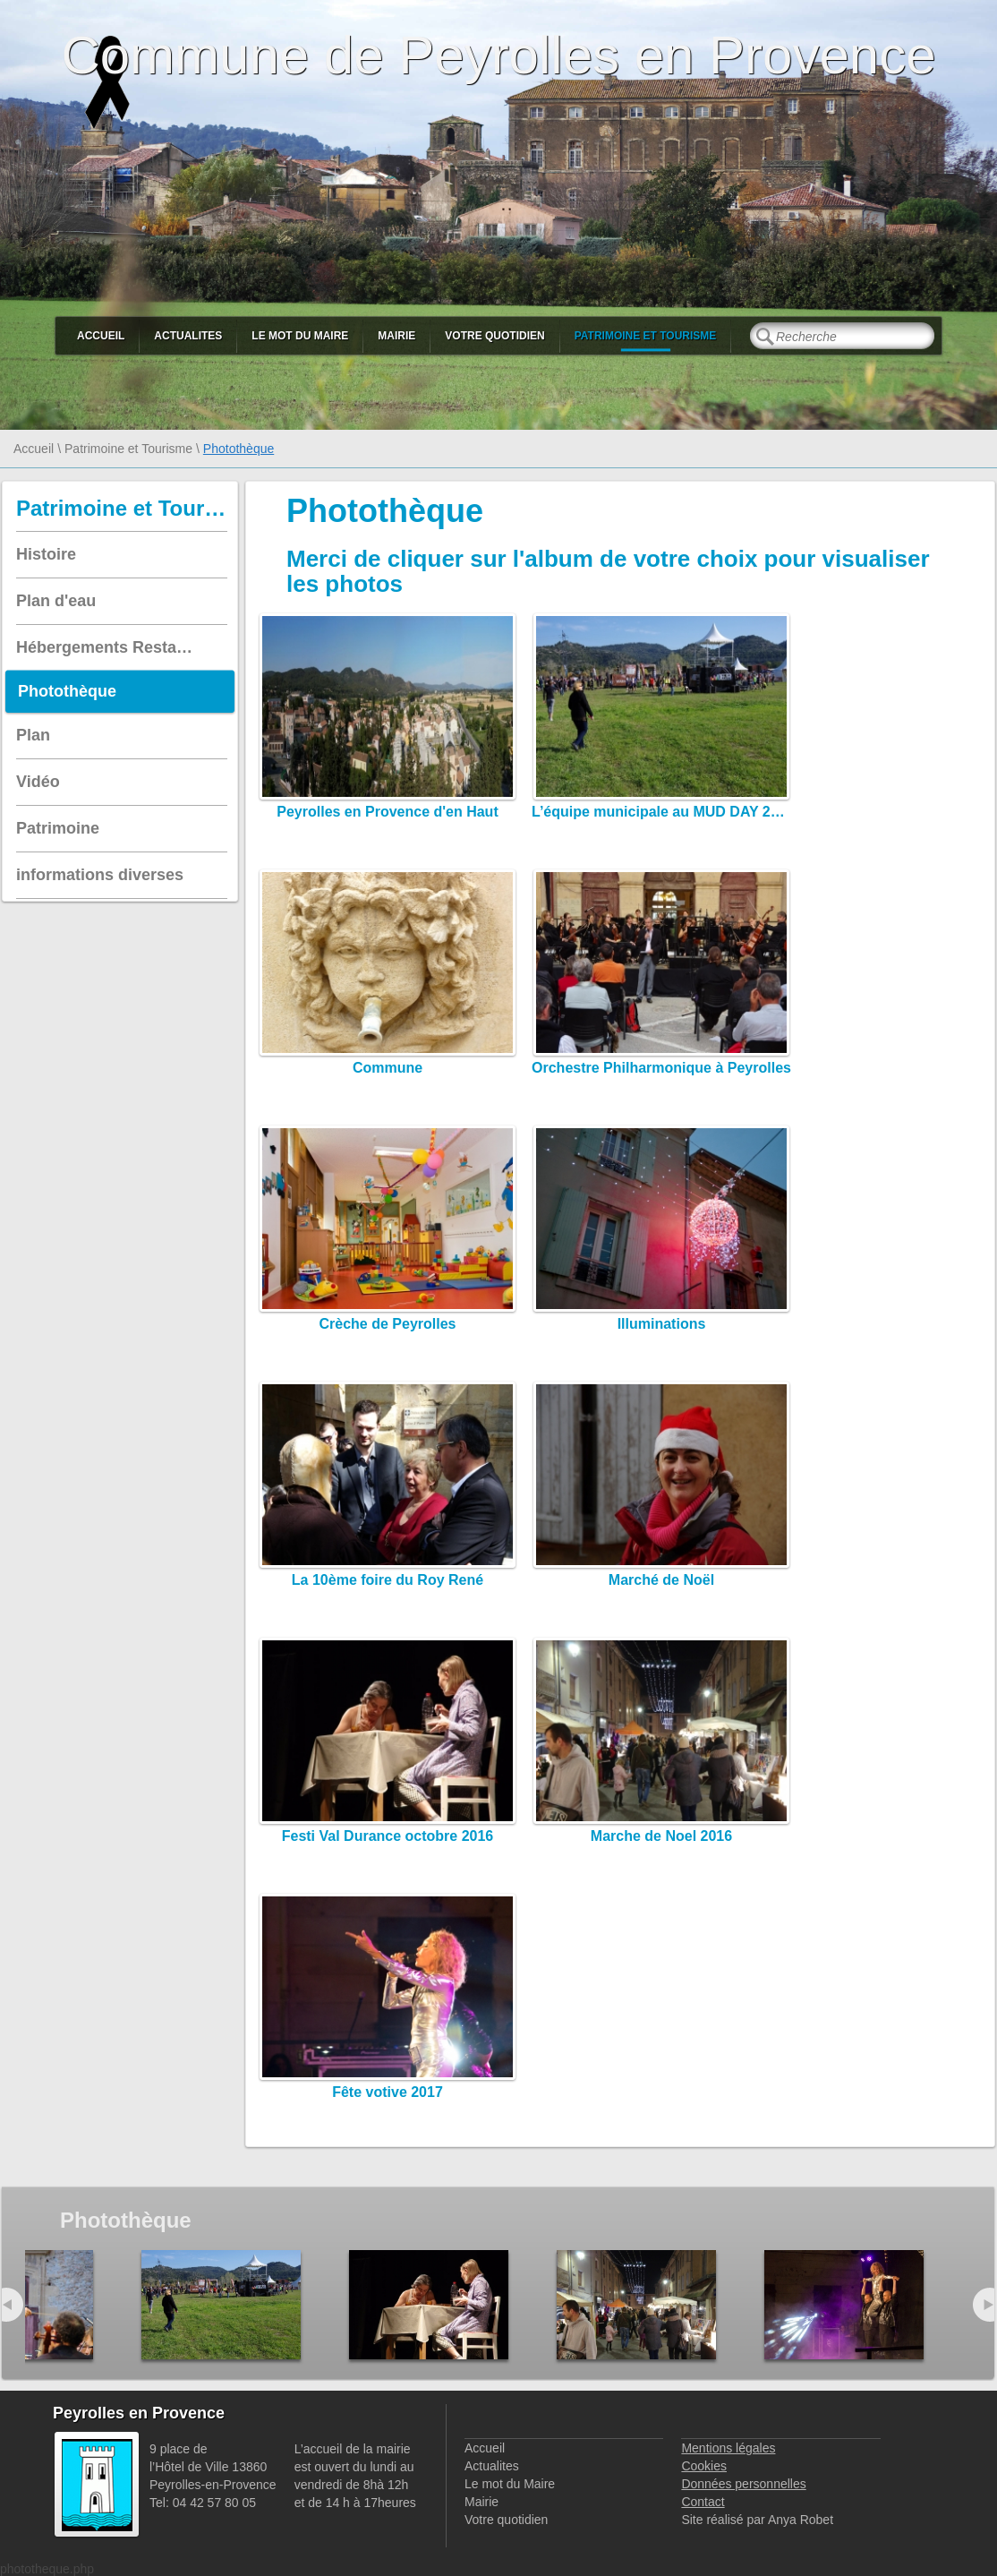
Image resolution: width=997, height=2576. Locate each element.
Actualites (188, 335)
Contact (702, 2502)
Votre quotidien (494, 335)
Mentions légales (728, 2448)
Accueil (100, 335)
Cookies (704, 2466)
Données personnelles (743, 2484)
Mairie (396, 335)
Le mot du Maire (299, 335)
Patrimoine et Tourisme (646, 335)
